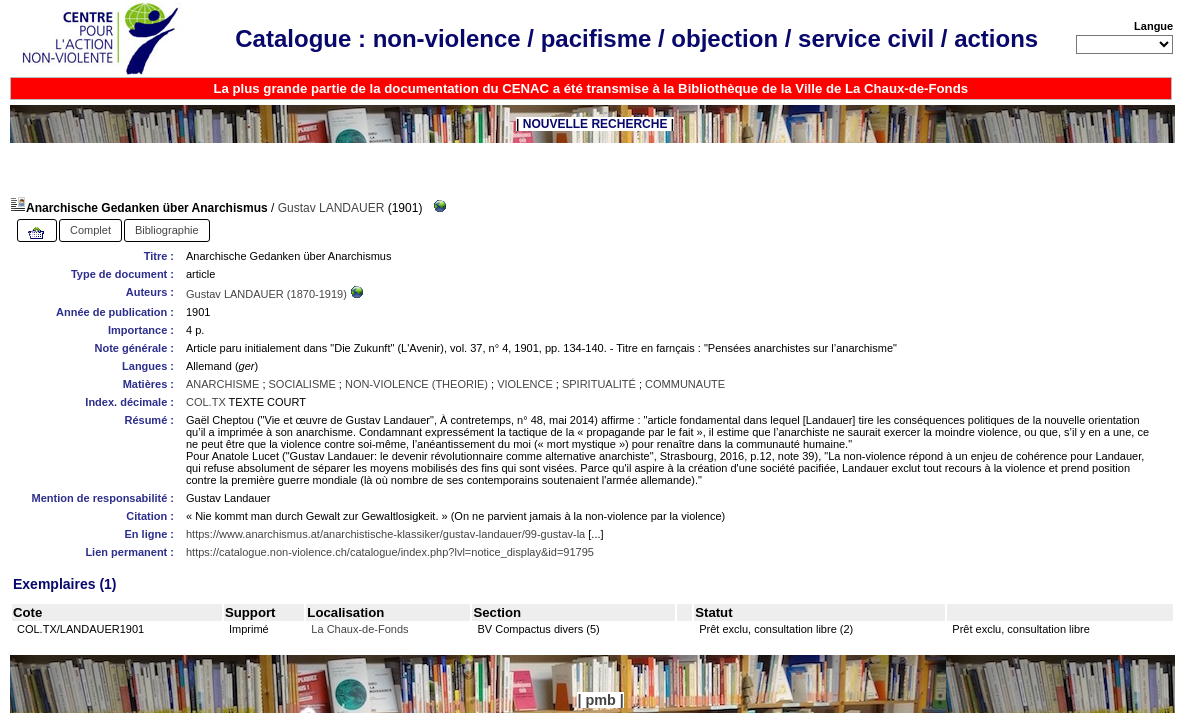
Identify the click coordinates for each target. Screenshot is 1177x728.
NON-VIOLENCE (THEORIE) (416, 384)
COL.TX (206, 402)
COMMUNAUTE (685, 384)
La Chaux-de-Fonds (359, 629)
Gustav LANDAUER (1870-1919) (268, 294)
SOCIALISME (302, 384)
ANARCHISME (222, 384)
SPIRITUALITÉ (599, 384)
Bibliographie (167, 230)
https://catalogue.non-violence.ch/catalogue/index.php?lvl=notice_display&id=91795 (390, 552)
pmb (600, 700)
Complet (90, 230)
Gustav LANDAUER (331, 208)
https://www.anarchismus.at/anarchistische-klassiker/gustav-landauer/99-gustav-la (385, 534)
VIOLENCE (525, 384)
